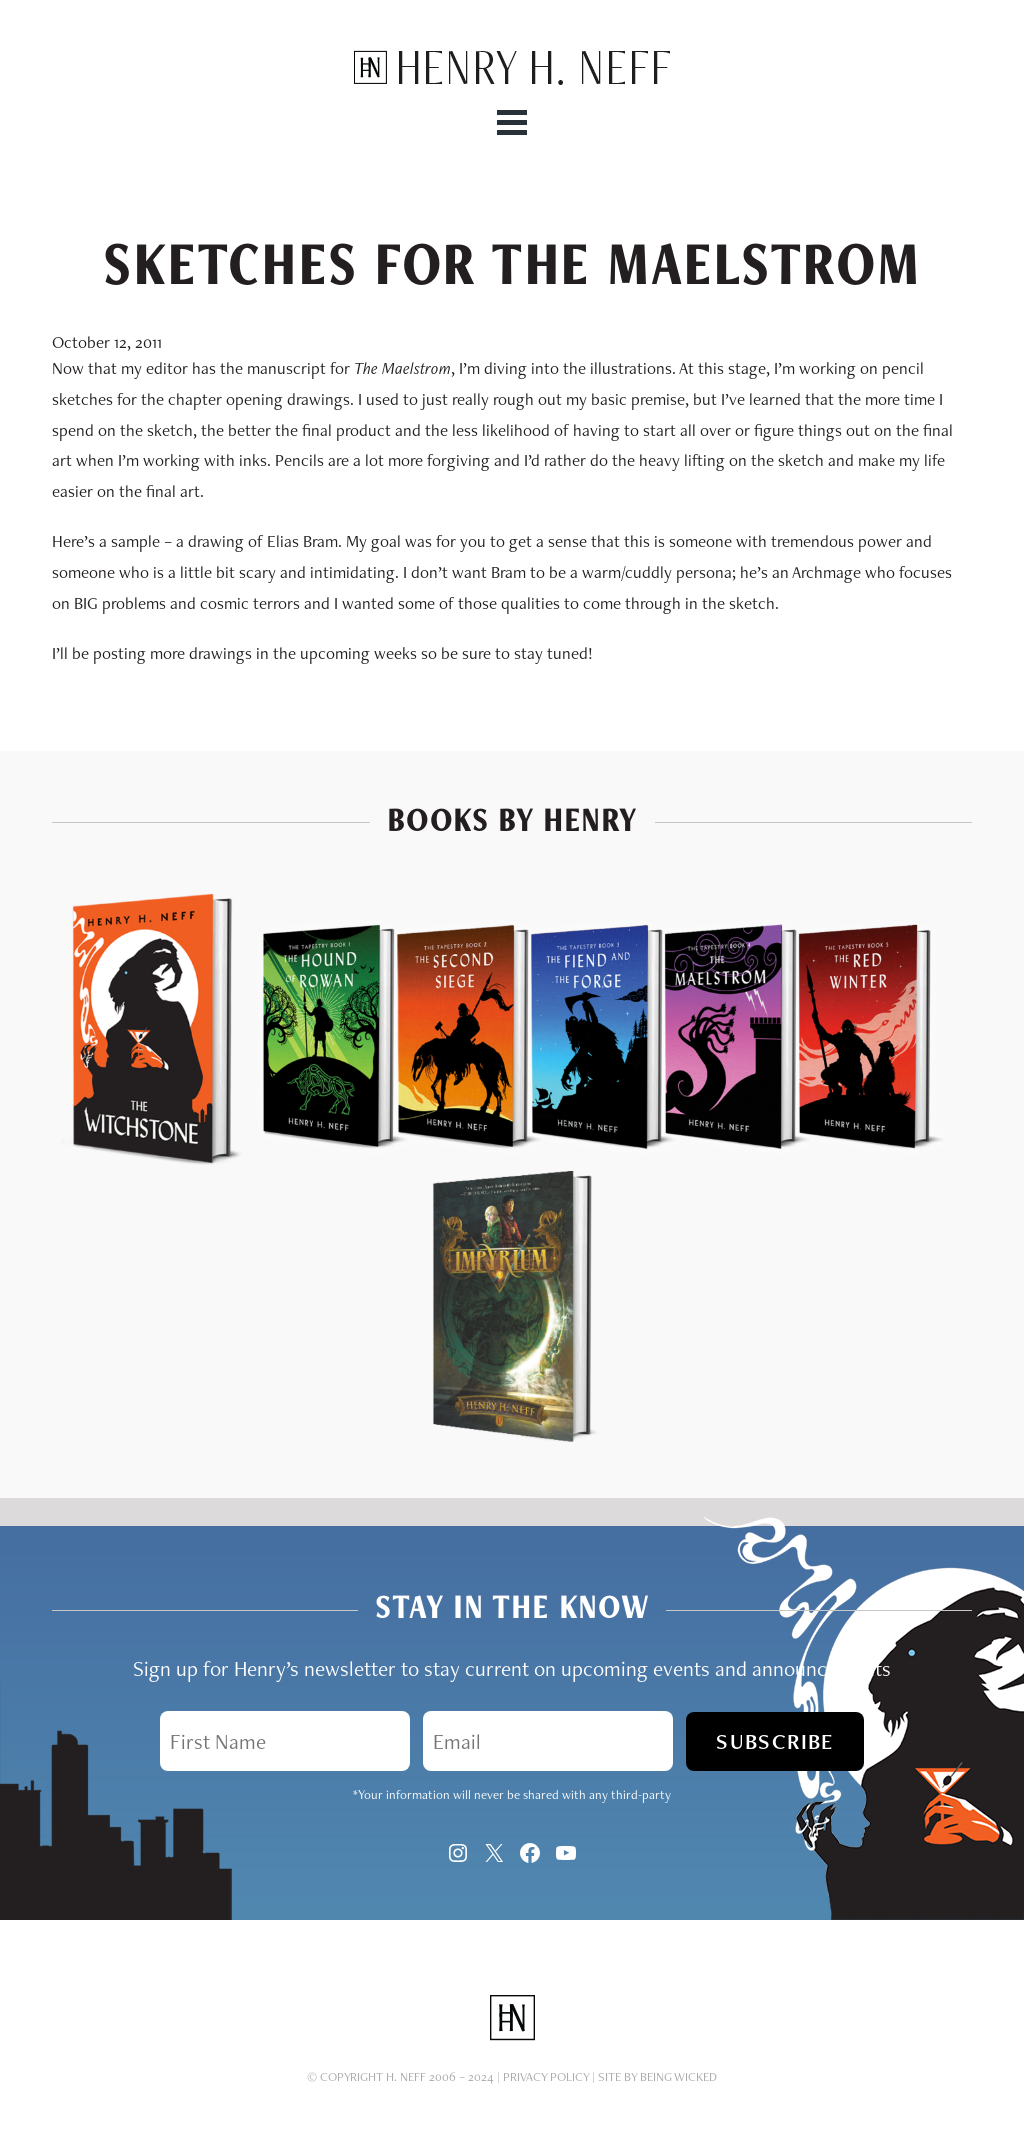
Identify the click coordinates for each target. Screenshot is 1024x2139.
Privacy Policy (546, 2076)
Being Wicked (678, 2076)
